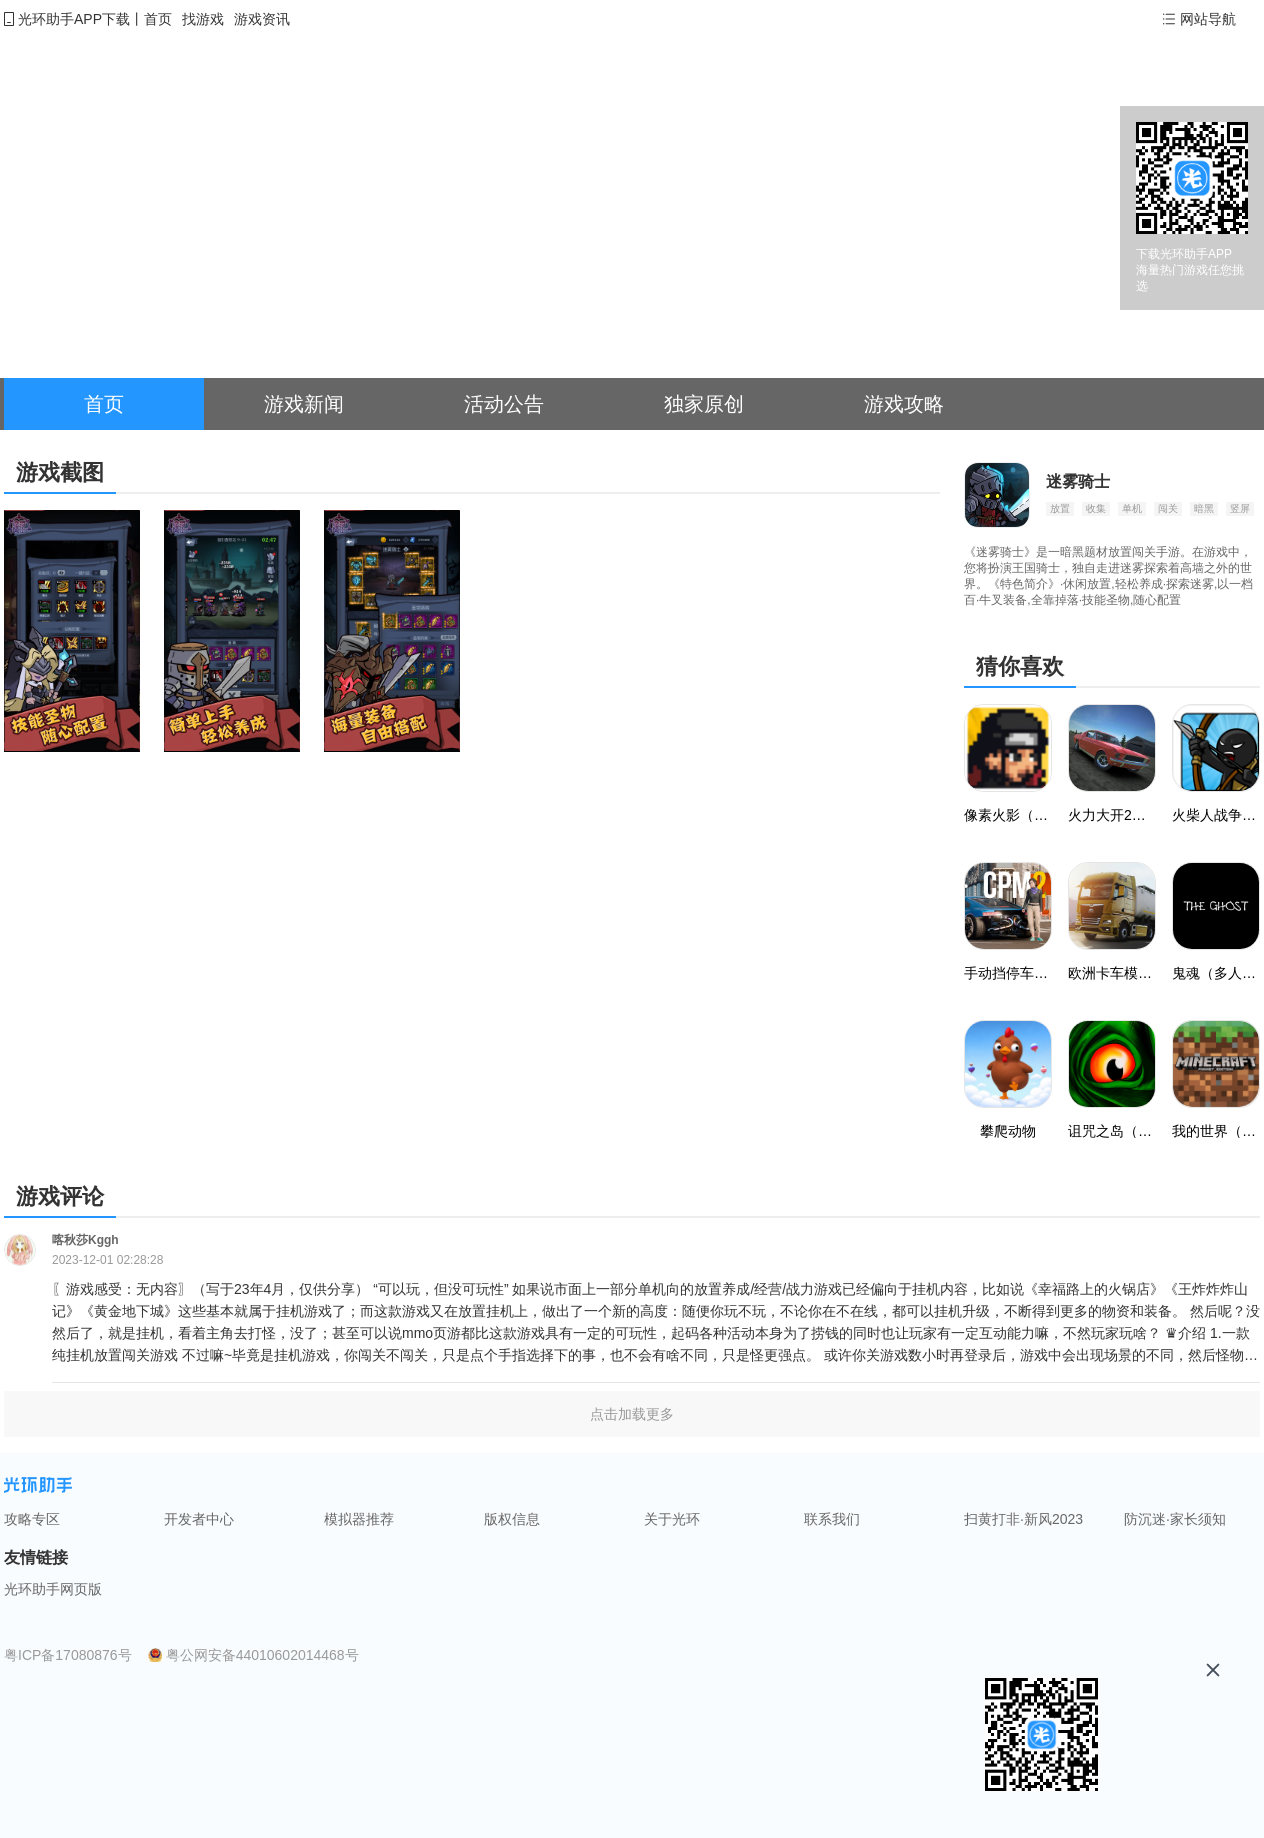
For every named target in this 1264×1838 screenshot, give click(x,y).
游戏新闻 (304, 404)
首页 (158, 19)
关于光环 (672, 1519)
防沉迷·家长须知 (1175, 1519)
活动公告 (504, 404)
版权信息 (512, 1519)
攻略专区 (32, 1519)
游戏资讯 (262, 19)
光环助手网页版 (53, 1589)
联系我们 (832, 1519)
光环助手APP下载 (74, 19)
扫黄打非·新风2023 (1023, 1519)
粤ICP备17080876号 (68, 1655)
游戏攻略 (904, 404)
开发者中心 (199, 1519)
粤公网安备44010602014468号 (262, 1655)
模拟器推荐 (359, 1519)
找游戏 (203, 19)
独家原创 (704, 404)
